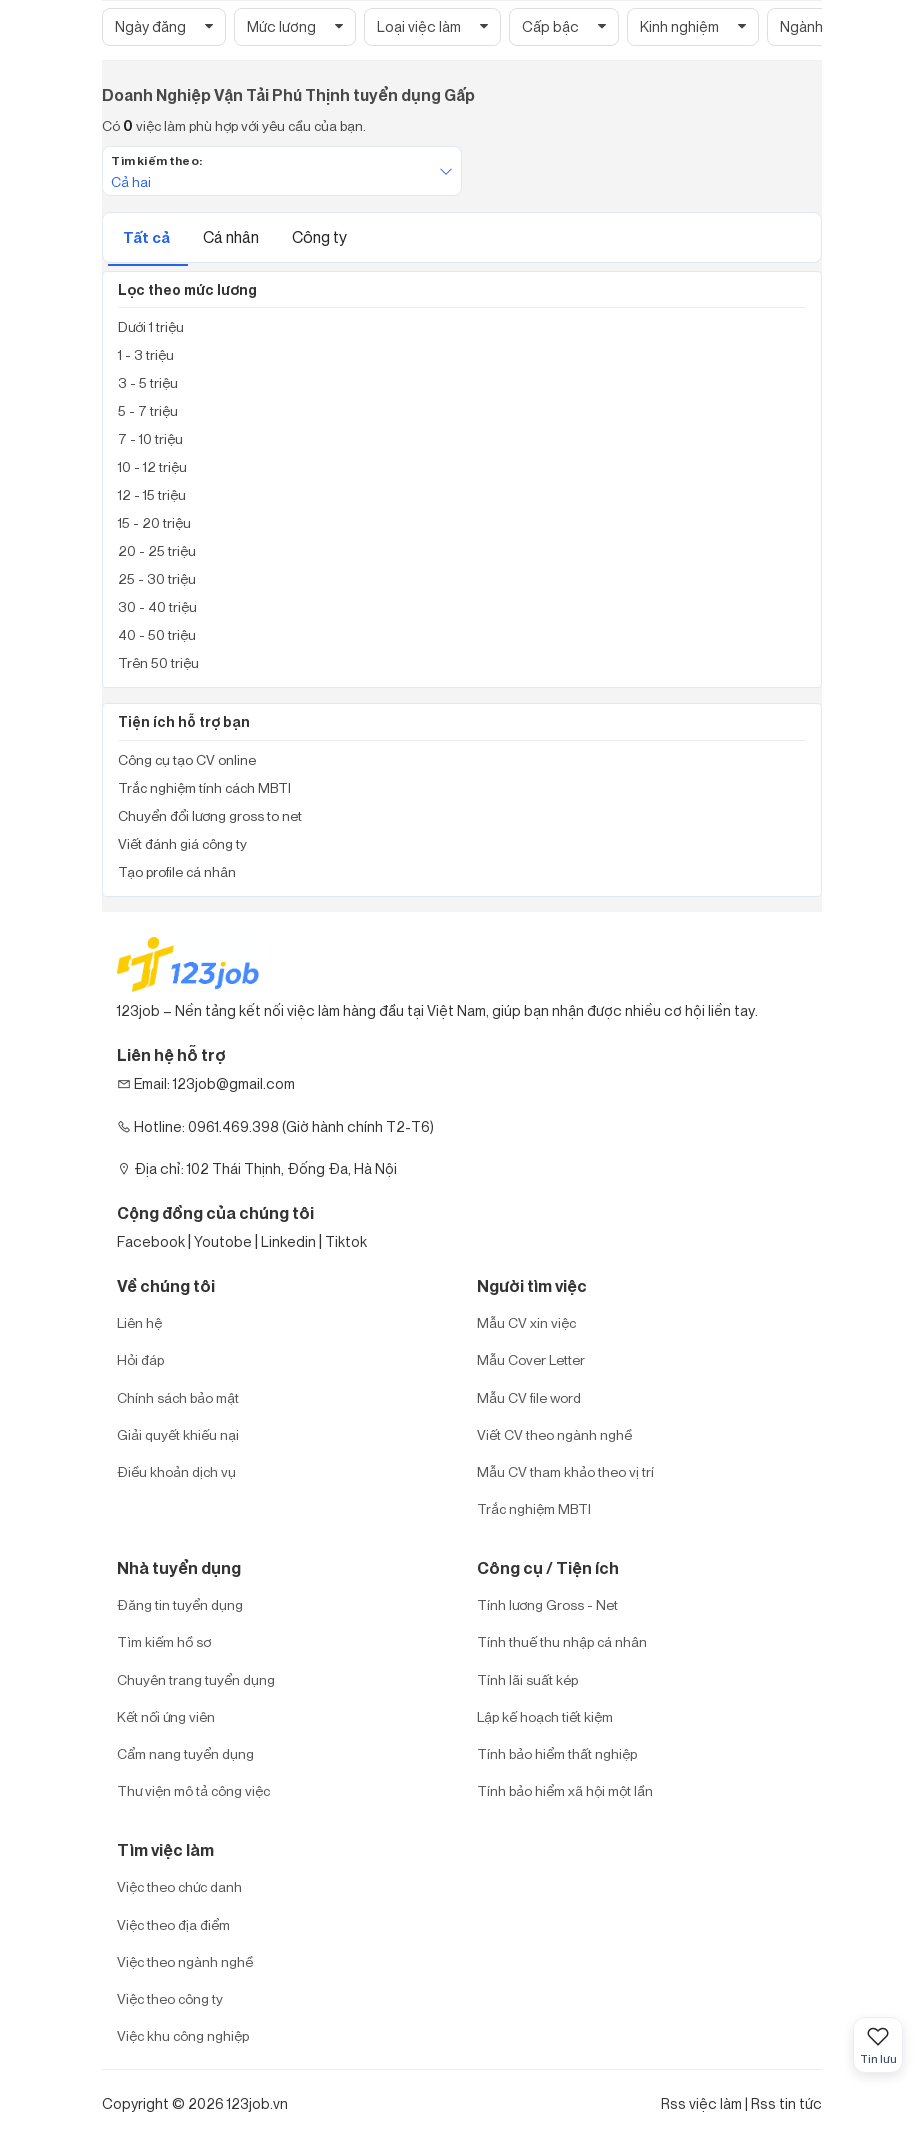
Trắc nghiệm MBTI (534, 1508)
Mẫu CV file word (529, 1397)
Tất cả (148, 237)
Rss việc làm (701, 2103)
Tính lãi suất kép (527, 1679)
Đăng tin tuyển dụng (180, 1604)
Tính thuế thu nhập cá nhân (562, 1641)
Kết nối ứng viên (166, 1716)
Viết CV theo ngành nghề (554, 1434)
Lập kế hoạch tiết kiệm (545, 1716)
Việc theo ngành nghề (185, 1961)
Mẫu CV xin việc (526, 1322)
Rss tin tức (786, 2103)
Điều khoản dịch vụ (176, 1471)
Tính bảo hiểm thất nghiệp (557, 1753)
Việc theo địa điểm (173, 1924)
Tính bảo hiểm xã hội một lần (565, 1790)
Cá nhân (232, 237)
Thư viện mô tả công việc (193, 1790)
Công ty (319, 237)
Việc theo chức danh (179, 1886)
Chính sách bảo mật (178, 1397)
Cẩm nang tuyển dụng (185, 1753)
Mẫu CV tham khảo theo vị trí (565, 1471)
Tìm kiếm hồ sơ (164, 1641)
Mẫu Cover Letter (531, 1359)
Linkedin (288, 1241)
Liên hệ (139, 1322)
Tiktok (346, 1241)
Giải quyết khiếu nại (178, 1434)
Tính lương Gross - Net (547, 1604)
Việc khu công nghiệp (183, 2035)
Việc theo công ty (170, 1998)
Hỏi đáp (140, 1359)
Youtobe (223, 1241)
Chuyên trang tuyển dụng (196, 1679)
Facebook (151, 1241)
